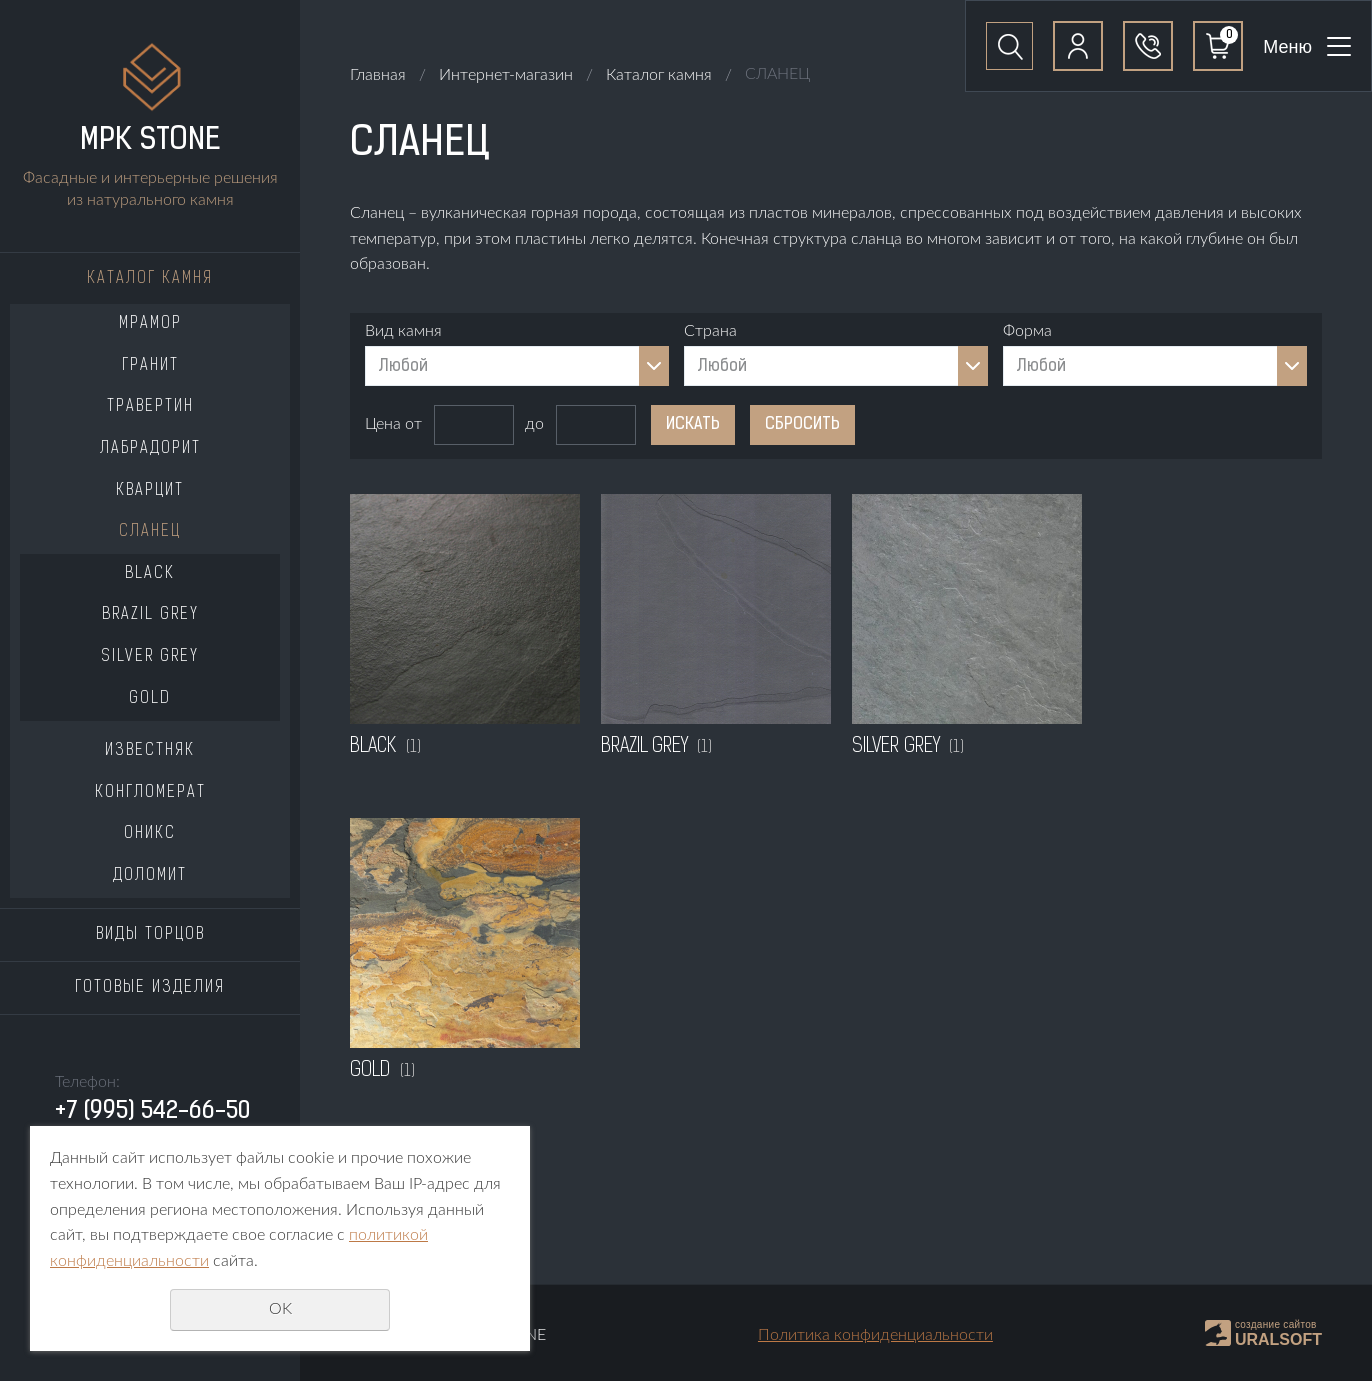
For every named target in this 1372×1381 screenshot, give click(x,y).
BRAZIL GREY (150, 615)
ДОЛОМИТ (150, 876)
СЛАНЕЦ (150, 532)
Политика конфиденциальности (875, 1335)
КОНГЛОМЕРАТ (150, 793)
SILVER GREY (150, 657)
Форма (1027, 331)
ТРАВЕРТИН (150, 407)
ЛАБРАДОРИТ (150, 449)
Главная (378, 75)
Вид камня (403, 331)
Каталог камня (150, 279)
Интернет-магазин (506, 75)
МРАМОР (150, 324)
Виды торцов (150, 935)
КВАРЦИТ (150, 491)
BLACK (150, 574)
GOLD (150, 699)
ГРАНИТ (150, 366)
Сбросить (802, 425)
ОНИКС (150, 834)
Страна (710, 331)
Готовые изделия (150, 988)
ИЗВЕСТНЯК (150, 751)
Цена (383, 424)
